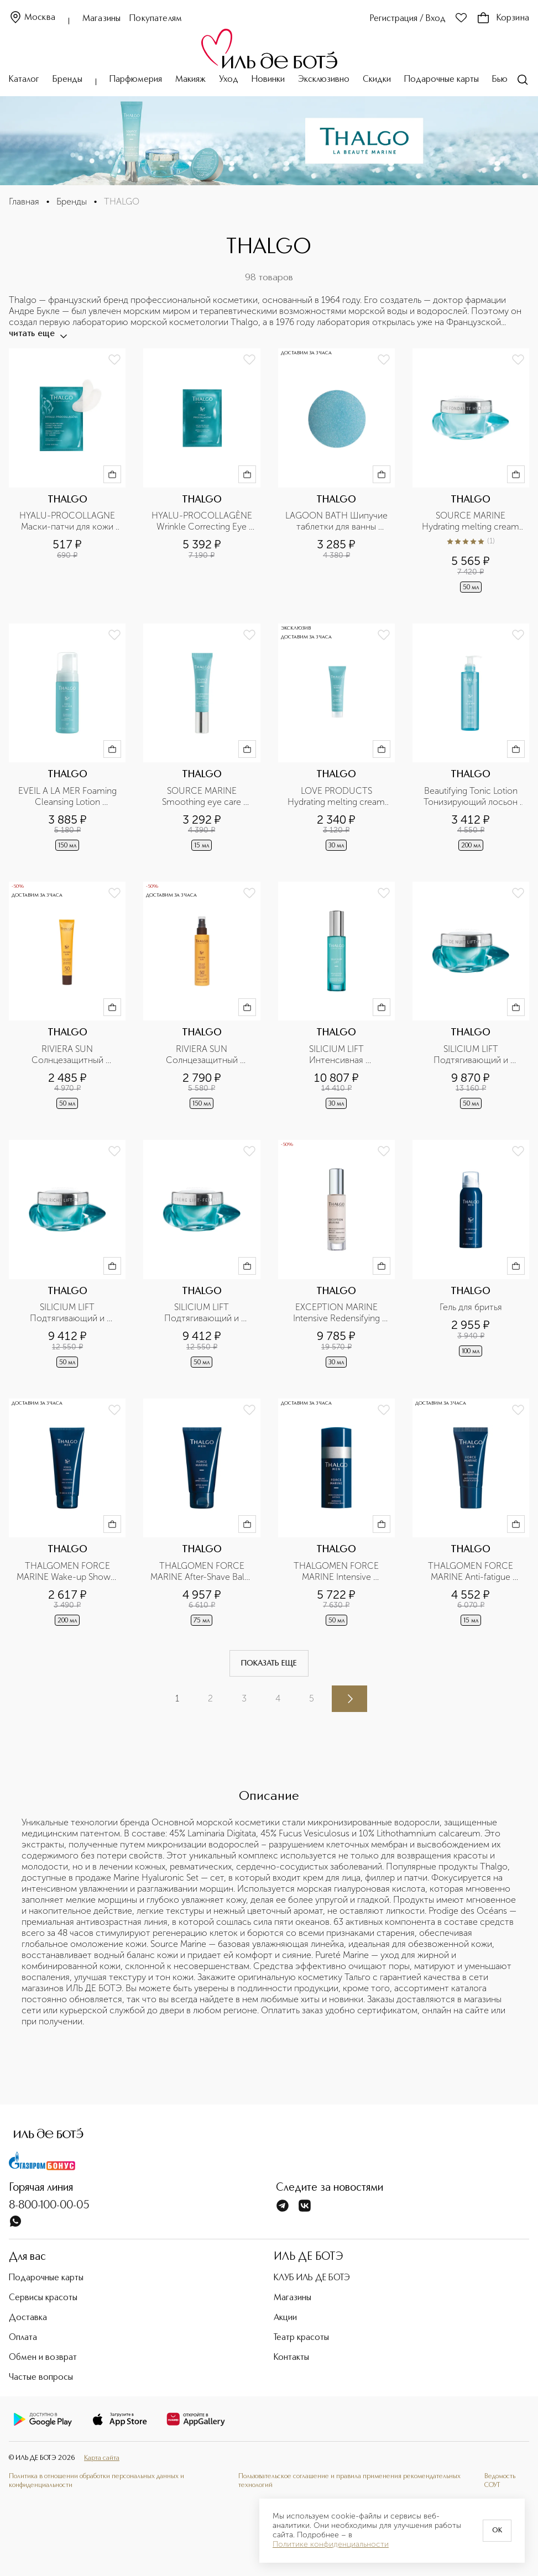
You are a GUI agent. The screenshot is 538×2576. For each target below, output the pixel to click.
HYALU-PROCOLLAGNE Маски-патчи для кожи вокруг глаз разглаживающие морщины (68, 521)
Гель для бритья (471, 1307)
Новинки (268, 79)
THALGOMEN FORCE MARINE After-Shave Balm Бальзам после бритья (201, 1572)
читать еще (37, 333)
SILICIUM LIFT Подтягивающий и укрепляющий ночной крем (472, 1055)
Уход (228, 79)
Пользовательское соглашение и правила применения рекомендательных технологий (349, 2481)
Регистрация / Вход (408, 18)
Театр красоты (301, 2337)
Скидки (377, 79)
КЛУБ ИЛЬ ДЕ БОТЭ (312, 2278)
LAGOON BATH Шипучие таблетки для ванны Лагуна (336, 521)
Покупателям (155, 18)
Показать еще (269, 1663)
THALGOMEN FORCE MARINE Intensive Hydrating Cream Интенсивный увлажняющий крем (337, 1572)
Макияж (190, 79)
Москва (32, 18)
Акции (285, 2317)
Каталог (24, 79)
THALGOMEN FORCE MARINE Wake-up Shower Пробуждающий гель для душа (68, 1572)
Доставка (28, 2317)
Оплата (23, 2337)
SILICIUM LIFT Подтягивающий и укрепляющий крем (202, 1313)
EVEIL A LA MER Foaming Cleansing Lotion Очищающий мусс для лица (68, 797)
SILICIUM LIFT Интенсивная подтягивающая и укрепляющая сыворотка (336, 1055)
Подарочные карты (441, 79)
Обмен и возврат (43, 2357)
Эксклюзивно (323, 79)
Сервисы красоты (43, 2298)
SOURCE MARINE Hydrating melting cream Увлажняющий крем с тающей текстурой (471, 521)
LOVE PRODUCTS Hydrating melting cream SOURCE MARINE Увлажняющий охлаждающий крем (337, 797)
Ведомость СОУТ (499, 2481)
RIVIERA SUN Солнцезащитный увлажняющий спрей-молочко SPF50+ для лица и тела (202, 1055)
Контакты (291, 2357)
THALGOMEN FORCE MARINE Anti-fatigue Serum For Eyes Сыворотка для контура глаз (471, 1572)
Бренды (67, 79)
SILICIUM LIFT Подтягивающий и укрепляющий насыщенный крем (68, 1313)
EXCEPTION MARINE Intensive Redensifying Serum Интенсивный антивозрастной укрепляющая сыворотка (336, 1313)
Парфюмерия (135, 79)
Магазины (101, 18)
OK (497, 2530)
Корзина (503, 18)
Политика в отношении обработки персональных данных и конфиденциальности (96, 2481)
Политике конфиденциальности (331, 2544)
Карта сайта (101, 2458)
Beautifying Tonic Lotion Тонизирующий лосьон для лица (472, 797)
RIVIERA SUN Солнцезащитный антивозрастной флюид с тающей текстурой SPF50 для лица (68, 1055)
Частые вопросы (41, 2377)
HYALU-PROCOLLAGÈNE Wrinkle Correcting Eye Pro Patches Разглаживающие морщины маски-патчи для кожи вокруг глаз (203, 521)
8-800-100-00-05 (49, 2205)
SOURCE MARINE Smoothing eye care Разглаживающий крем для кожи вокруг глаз (202, 797)
